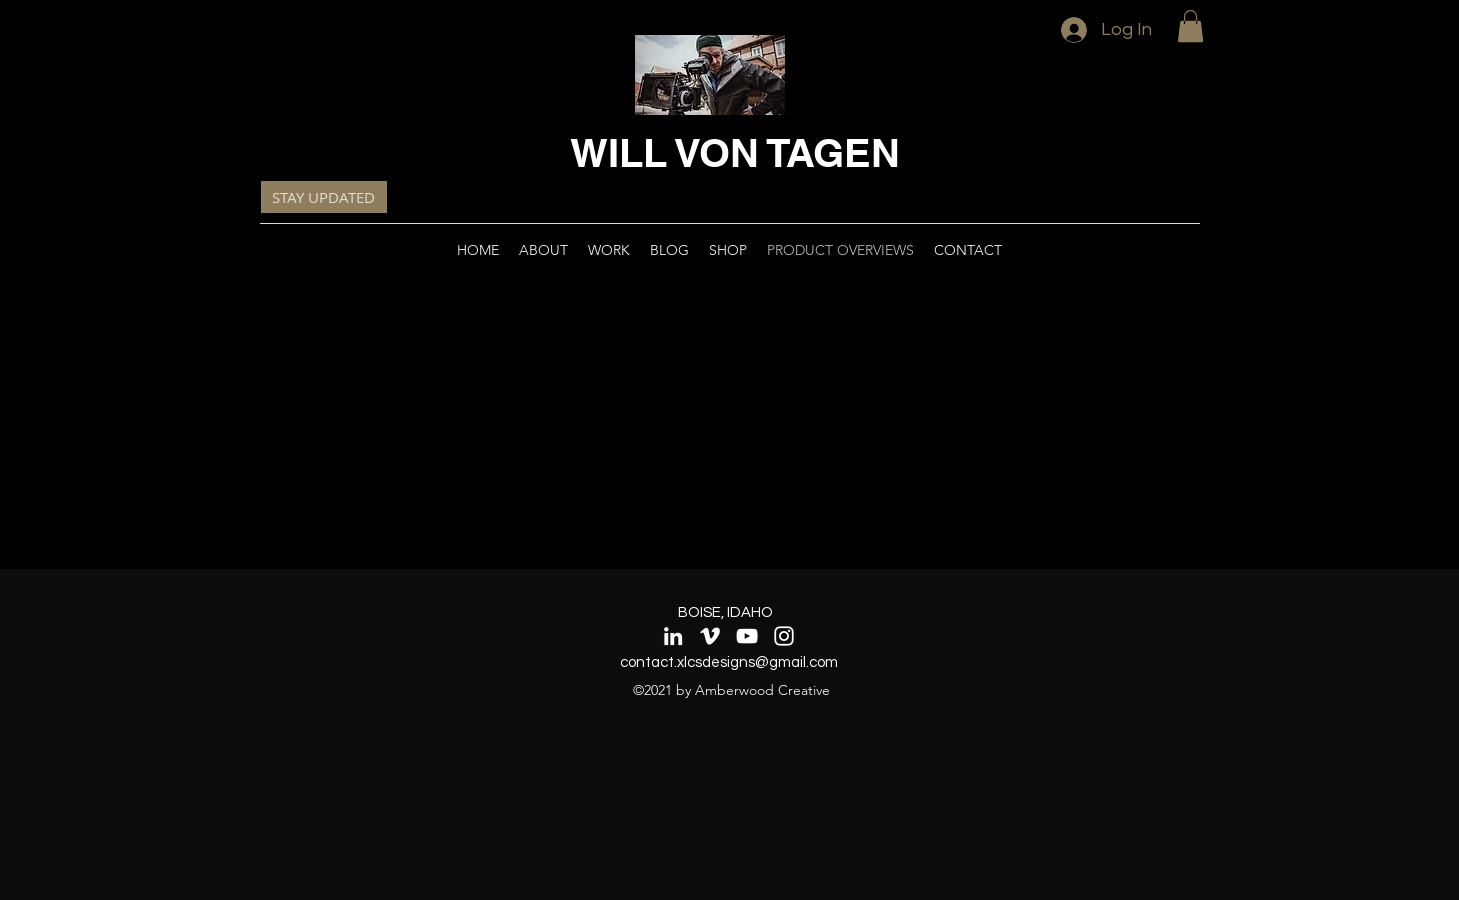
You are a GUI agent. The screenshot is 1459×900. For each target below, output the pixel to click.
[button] (1190, 26)
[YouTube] (747, 636)
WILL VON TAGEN (735, 152)
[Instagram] (784, 636)
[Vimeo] (710, 636)
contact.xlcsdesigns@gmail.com (729, 662)
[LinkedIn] (673, 636)
